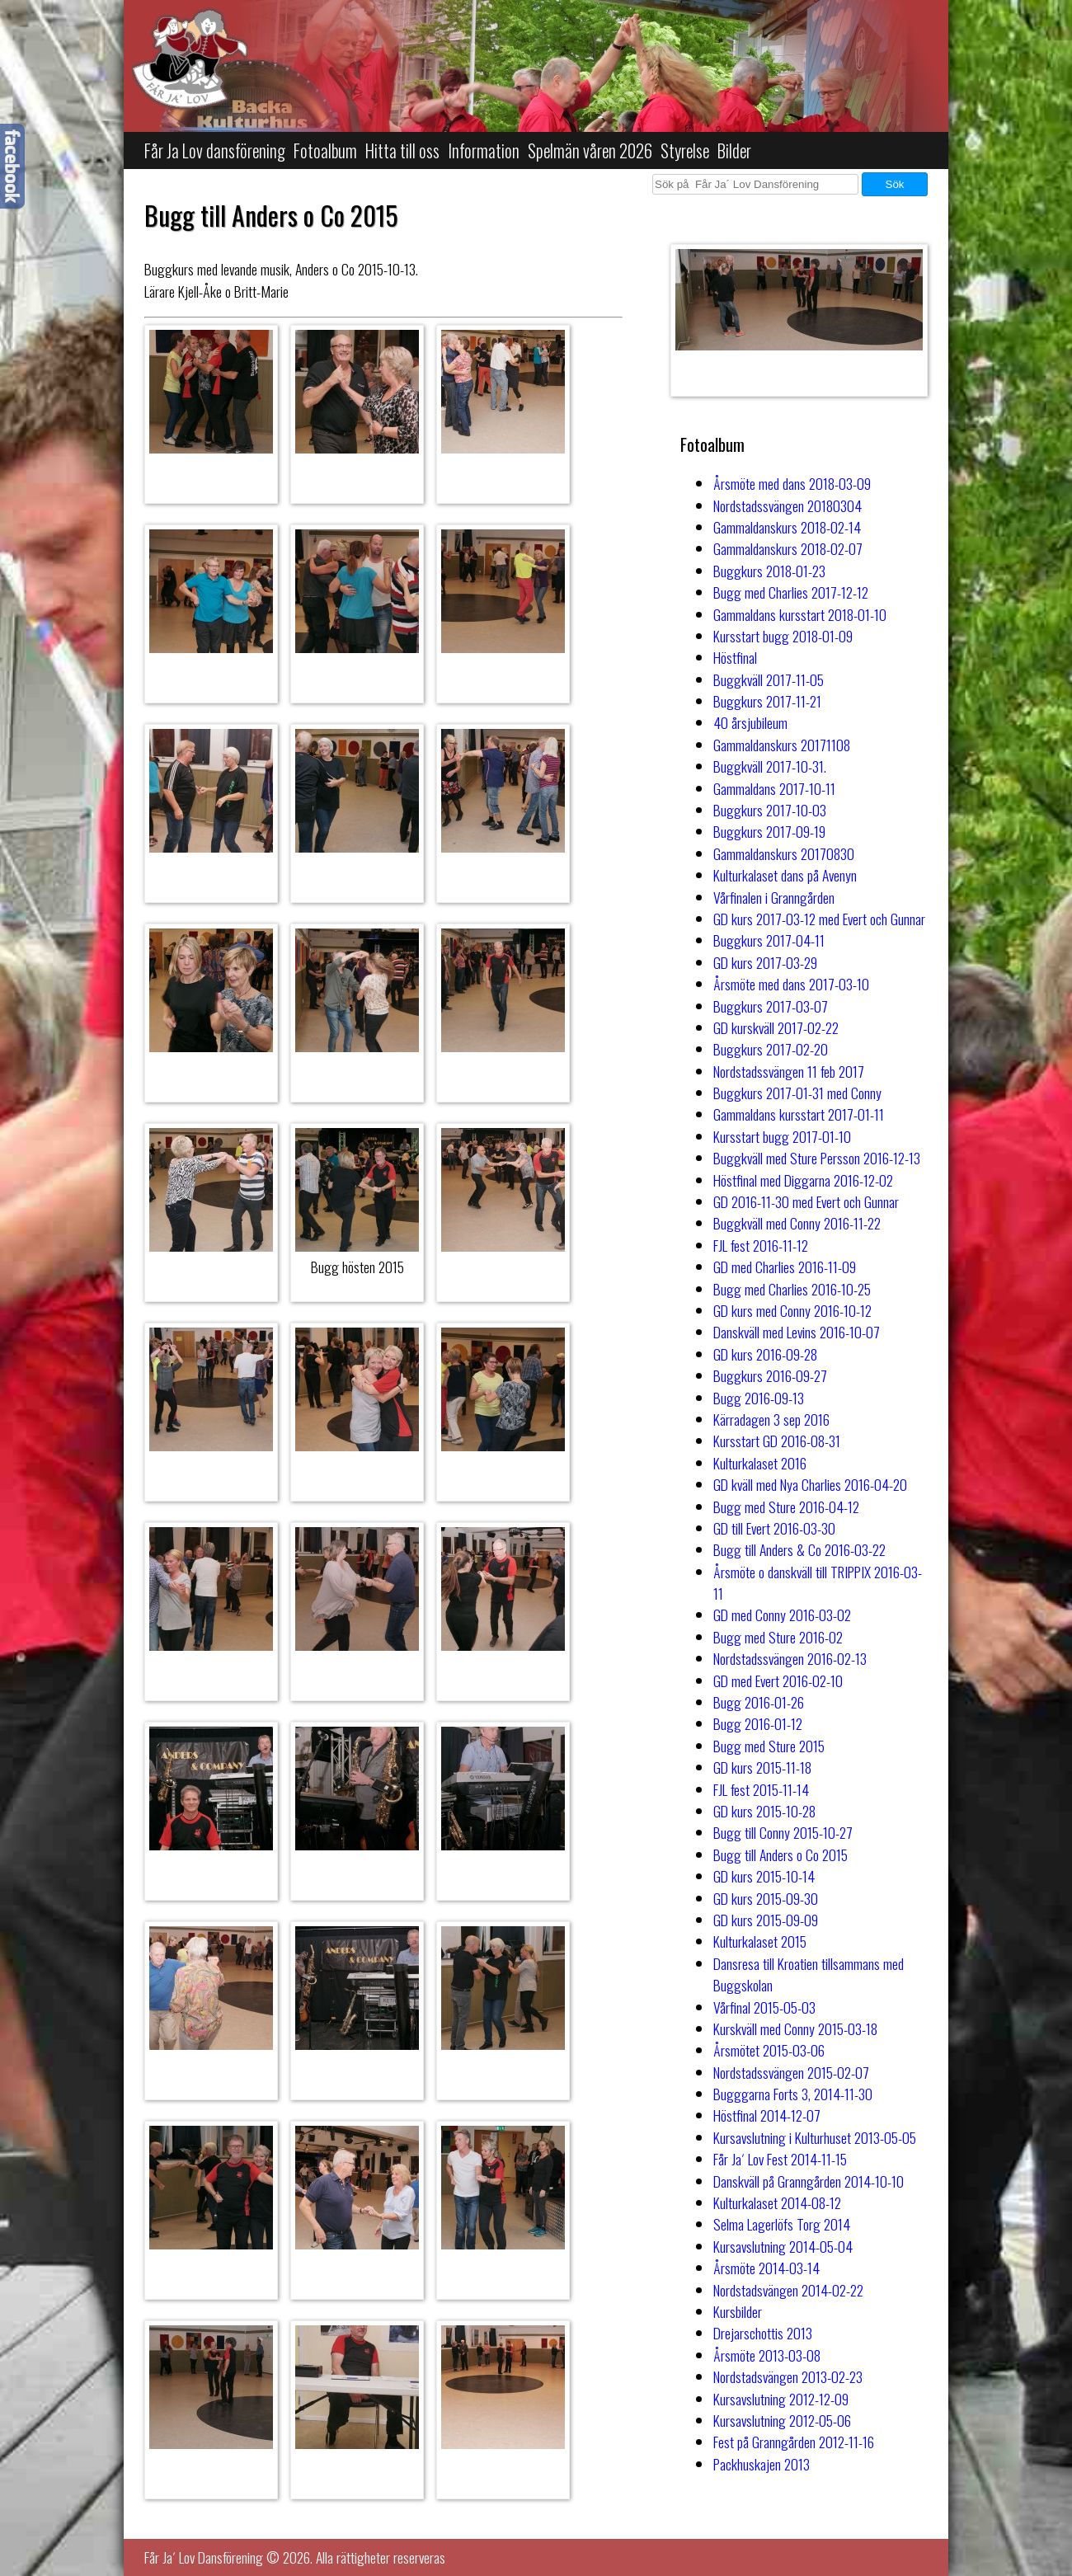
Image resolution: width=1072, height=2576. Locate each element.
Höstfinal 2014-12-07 (766, 2115)
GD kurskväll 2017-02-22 (776, 1027)
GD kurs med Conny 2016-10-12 (792, 1310)
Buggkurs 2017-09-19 (769, 831)
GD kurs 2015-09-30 (765, 1898)
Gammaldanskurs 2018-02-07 (788, 548)
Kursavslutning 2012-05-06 (782, 2420)
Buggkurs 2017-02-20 (770, 1049)
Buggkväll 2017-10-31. (769, 766)
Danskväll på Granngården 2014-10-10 (808, 2181)
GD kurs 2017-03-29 (765, 962)
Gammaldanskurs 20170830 (783, 853)
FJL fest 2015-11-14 (761, 1789)
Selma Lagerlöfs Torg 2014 (781, 2224)
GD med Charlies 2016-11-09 (784, 1266)
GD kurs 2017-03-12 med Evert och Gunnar (819, 918)
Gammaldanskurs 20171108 (781, 744)
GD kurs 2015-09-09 (765, 1919)
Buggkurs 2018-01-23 (769, 570)
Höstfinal (735, 657)
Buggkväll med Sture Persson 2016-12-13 (816, 1157)
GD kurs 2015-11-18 (762, 1767)
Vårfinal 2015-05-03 (764, 2007)
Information (484, 150)
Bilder (734, 150)
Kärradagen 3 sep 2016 (771, 1419)
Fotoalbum (325, 150)
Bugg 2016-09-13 (758, 1397)
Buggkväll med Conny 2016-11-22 (797, 1223)
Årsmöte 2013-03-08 (766, 2355)
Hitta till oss (402, 150)
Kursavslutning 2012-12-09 (781, 2398)
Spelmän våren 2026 (590, 150)
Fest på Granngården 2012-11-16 (793, 2441)
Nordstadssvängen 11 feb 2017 (788, 1071)
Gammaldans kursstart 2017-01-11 (798, 1114)
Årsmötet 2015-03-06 (769, 2050)
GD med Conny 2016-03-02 (782, 1614)
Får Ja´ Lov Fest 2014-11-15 (780, 2158)
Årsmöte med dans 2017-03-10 (791, 983)
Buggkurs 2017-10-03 (769, 809)
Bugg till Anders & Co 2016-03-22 (799, 1549)
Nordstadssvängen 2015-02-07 (791, 2072)
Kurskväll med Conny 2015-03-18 (795, 2028)
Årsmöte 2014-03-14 (766, 2267)
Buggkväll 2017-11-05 (768, 679)
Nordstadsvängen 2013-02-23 (788, 2376)
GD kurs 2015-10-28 (764, 1811)
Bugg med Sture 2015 (769, 1745)
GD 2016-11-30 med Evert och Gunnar (806, 1201)
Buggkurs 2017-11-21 (767, 701)
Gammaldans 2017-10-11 (774, 788)
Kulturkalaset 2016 (759, 1463)
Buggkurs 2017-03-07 (770, 1006)
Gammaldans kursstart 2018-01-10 (799, 614)
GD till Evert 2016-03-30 (774, 1528)
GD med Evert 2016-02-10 (778, 1680)
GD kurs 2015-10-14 (764, 1876)
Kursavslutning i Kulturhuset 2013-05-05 (814, 2137)
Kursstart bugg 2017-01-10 (782, 1136)
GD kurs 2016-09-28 (765, 1354)
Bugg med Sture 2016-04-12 (786, 1506)
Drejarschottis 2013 (762, 2332)
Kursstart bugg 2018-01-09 (783, 635)
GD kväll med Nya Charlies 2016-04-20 (810, 1484)
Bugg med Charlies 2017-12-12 (790, 592)
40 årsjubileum (750, 722)
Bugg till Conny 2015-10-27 (783, 1832)
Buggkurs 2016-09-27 (770, 1375)
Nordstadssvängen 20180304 (787, 505)
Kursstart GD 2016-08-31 (776, 1440)
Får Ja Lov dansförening (214, 150)
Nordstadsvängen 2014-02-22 (788, 2290)
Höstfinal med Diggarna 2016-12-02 (803, 1180)
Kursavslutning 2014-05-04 (783, 2246)
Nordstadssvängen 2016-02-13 (790, 1658)
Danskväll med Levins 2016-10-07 (796, 1331)
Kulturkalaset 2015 (759, 1941)
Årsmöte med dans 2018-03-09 (792, 483)
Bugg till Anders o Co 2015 (780, 1854)
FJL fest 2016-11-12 (760, 1245)
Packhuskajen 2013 (761, 2464)
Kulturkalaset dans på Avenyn (785, 875)
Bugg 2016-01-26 (758, 1702)
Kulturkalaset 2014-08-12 (777, 2202)
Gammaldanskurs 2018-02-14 (787, 527)
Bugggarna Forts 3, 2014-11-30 (792, 2093)
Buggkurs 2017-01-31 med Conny (797, 1092)
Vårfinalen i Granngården (774, 897)
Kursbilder (737, 2311)
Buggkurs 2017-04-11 (769, 940)
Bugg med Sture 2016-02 (778, 1637)
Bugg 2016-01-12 (757, 1723)
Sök (895, 184)
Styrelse (685, 150)
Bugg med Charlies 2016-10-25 (792, 1289)
